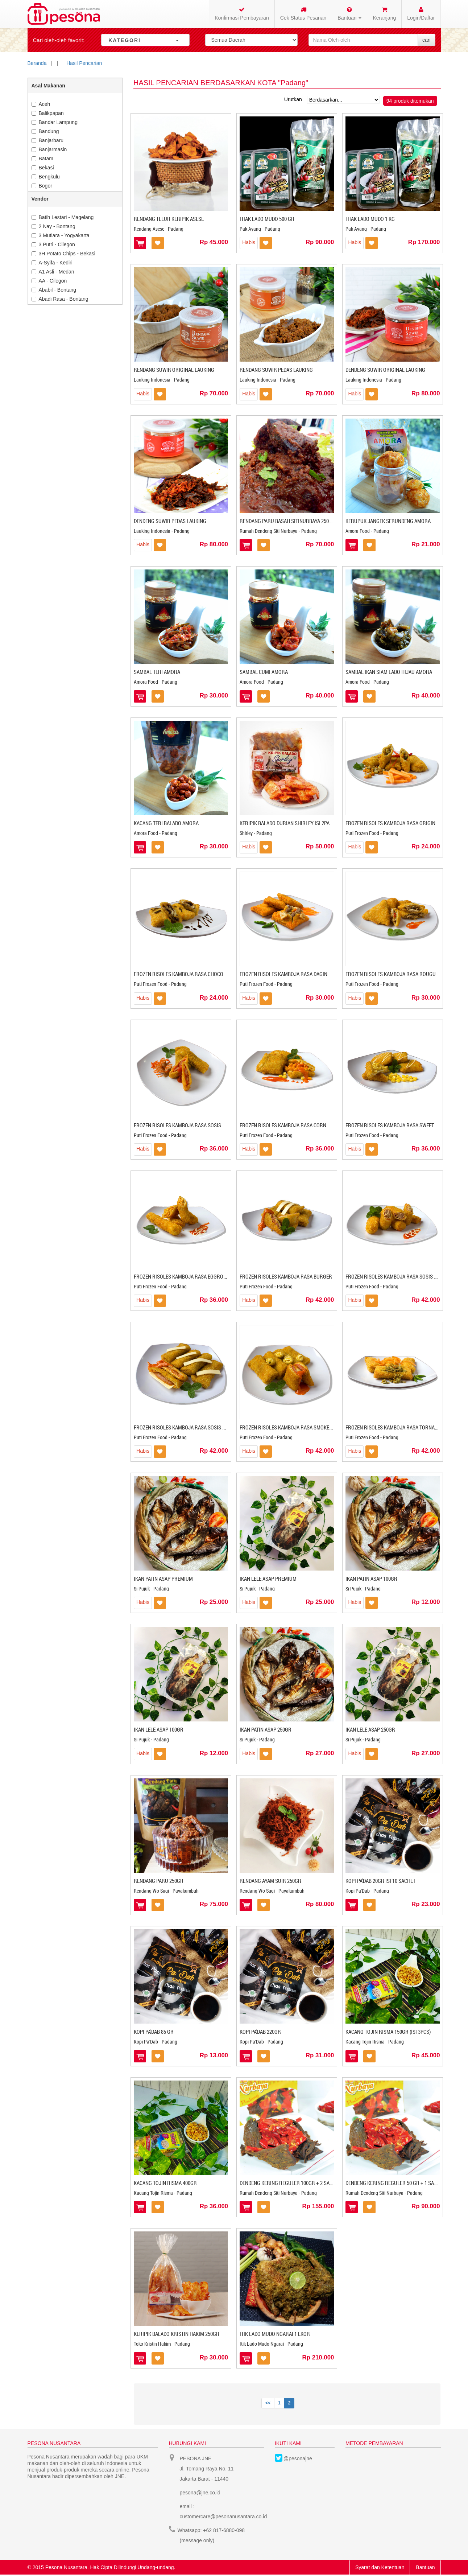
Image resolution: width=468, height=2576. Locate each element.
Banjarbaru (48, 140)
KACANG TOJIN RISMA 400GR (165, 2182)
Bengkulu (46, 177)
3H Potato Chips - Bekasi (63, 253)
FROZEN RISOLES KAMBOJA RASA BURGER (286, 1276)
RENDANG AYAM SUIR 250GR (270, 1880)
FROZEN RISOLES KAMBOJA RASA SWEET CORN (396, 1125)
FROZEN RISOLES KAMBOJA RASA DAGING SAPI (291, 974)
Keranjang (384, 14)
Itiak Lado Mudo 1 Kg (370, 218)
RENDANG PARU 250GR (158, 1880)
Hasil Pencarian (84, 63)
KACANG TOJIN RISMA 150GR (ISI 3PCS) (388, 2031)
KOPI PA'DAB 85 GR (154, 2031)
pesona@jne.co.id (200, 2492)
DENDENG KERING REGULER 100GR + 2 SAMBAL (291, 2182)
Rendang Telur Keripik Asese (169, 218)
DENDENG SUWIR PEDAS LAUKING (170, 520)
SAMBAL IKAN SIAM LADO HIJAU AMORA (388, 671)
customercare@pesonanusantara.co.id (223, 2516)
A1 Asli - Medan (53, 272)
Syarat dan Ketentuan (379, 2567)
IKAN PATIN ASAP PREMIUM (163, 1578)
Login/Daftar (421, 14)
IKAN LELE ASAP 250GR (370, 1729)
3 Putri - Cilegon (53, 244)
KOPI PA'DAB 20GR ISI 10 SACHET (380, 1880)
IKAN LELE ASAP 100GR (158, 1729)
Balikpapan (48, 113)
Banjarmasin (49, 149)
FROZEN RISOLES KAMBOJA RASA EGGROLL (181, 1276)
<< (267, 2403)
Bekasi (43, 167)
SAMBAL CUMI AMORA (264, 671)
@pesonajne (297, 2458)
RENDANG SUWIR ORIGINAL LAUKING (174, 369)
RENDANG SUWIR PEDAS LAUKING (276, 369)
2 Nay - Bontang (53, 226)
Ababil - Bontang (54, 290)
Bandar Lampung (55, 122)
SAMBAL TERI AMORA (157, 671)
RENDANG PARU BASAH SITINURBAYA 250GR (287, 520)
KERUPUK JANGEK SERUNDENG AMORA (388, 520)
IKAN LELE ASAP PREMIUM (268, 1578)
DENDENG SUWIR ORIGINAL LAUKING (385, 369)
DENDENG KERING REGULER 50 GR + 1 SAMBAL (395, 2182)
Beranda (37, 63)
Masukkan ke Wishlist (158, 243)
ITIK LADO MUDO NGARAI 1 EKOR (275, 2333)
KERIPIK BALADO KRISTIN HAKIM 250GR (176, 2333)
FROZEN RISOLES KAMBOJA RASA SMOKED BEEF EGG (297, 1427)
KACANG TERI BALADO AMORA (166, 823)
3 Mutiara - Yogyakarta (61, 235)
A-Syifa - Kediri (52, 263)
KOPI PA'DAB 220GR (260, 2031)
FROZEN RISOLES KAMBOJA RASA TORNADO (393, 1427)
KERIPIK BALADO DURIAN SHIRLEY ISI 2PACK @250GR (297, 823)
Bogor (42, 186)
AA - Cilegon (49, 281)
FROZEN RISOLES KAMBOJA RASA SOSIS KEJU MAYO (190, 1427)
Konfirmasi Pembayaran (242, 14)
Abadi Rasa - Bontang (60, 299)
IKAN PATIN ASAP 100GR (371, 1578)
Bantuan (425, 2567)
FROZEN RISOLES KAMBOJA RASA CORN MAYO (290, 1125)
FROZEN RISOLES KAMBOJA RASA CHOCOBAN (183, 974)
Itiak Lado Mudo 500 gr (267, 218)
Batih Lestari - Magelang (63, 217)
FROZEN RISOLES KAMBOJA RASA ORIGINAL (393, 823)
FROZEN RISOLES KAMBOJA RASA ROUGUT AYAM (398, 974)
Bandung (45, 131)
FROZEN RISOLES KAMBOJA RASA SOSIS (177, 1125)
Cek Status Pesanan (303, 14)
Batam (42, 158)
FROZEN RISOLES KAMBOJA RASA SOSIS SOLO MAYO (402, 1276)
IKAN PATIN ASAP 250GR (265, 1729)
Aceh (41, 104)
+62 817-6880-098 (224, 2530)
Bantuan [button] (349, 14)
